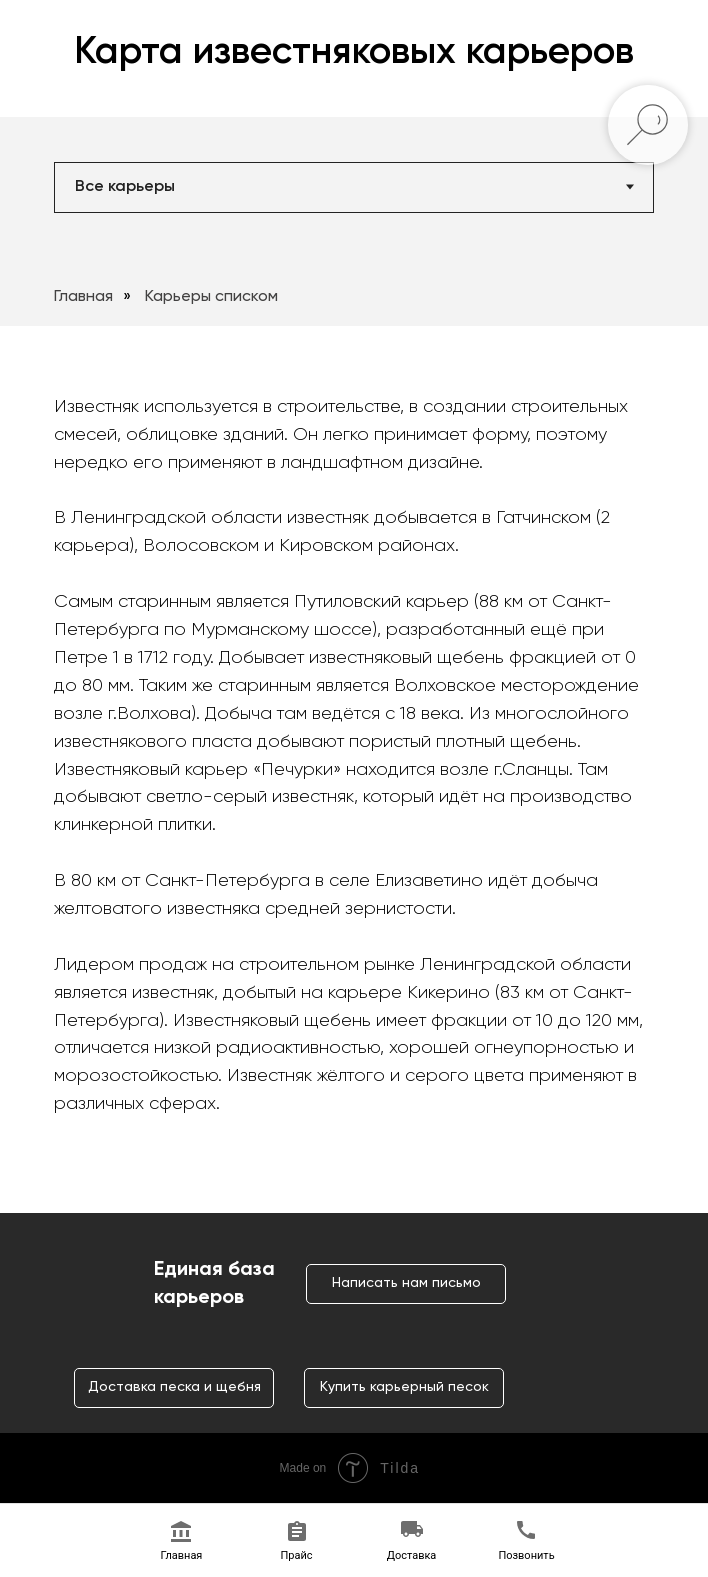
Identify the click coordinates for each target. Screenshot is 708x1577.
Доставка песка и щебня (174, 1387)
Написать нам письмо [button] (406, 1283)
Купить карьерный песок (404, 1387)
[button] (296, 1541)
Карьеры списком (211, 297)
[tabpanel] (354, 284)
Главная (83, 297)
